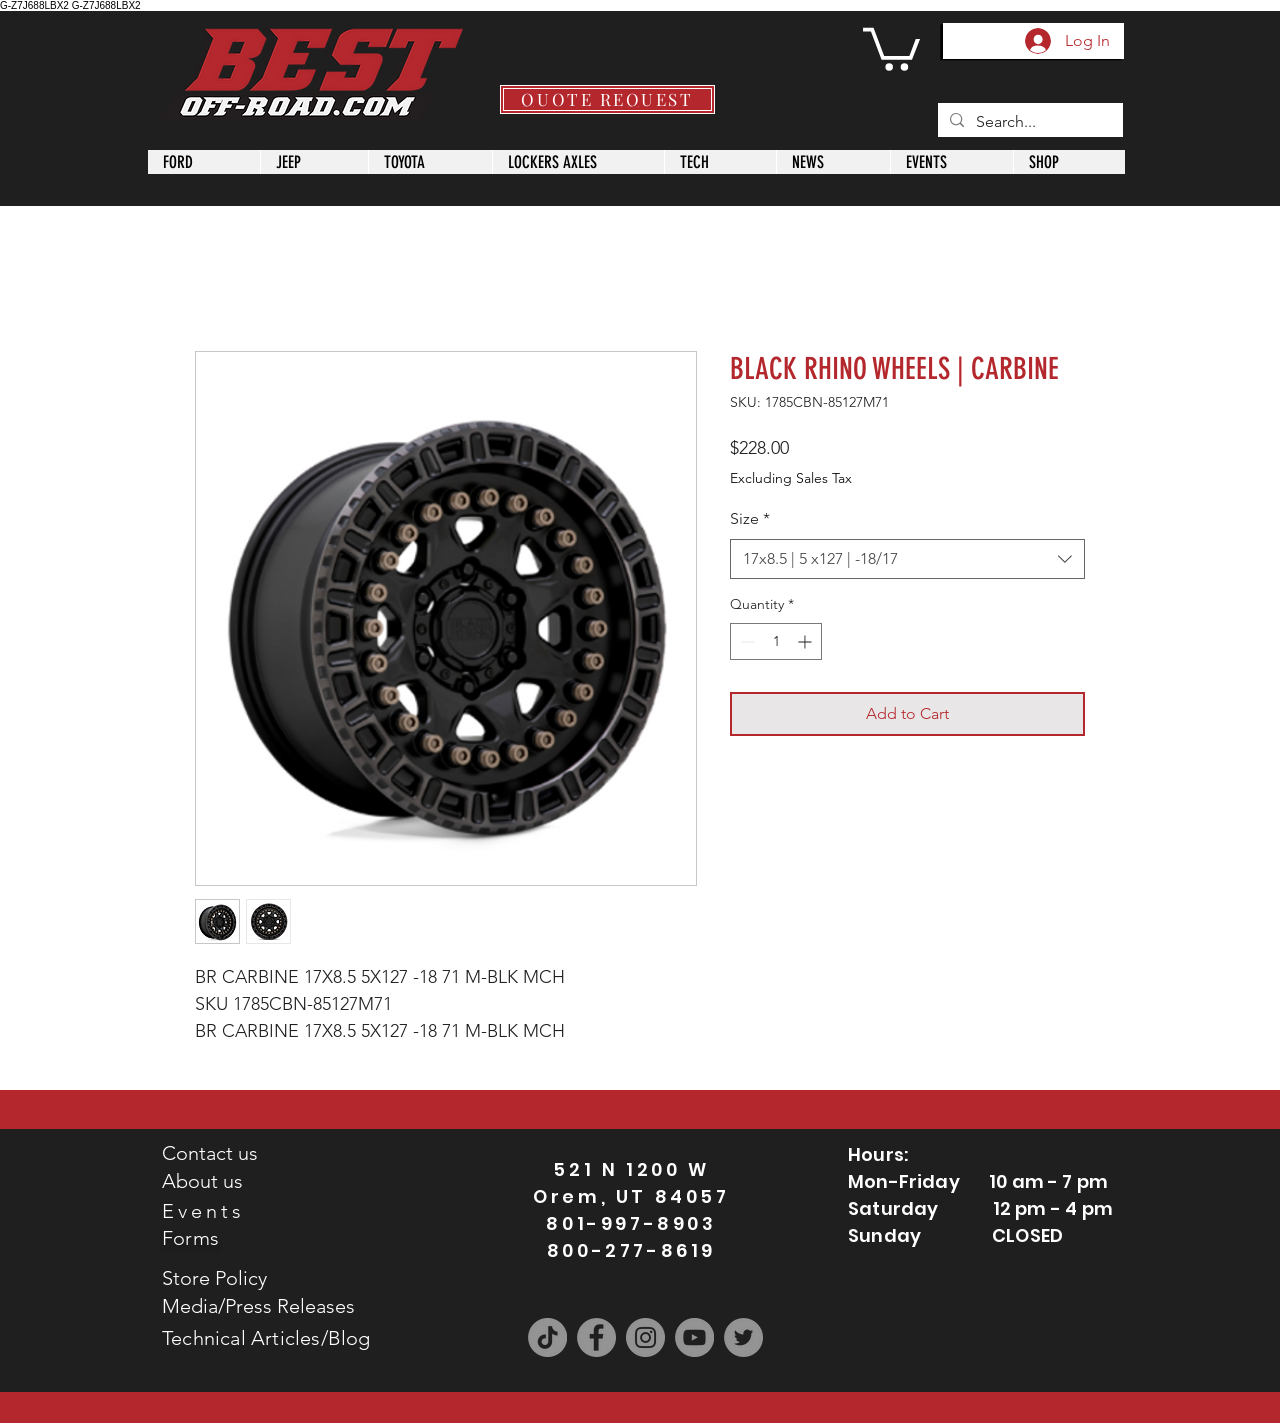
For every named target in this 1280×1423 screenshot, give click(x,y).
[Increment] (806, 641)
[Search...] (1028, 122)
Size (750, 518)
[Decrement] (745, 641)
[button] (891, 47)
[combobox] (907, 559)
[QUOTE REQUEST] (607, 99)
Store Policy (214, 1278)
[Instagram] (645, 1337)
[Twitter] (743, 1337)
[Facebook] (596, 1337)
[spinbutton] (776, 641)
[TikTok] (547, 1337)
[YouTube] (694, 1337)
